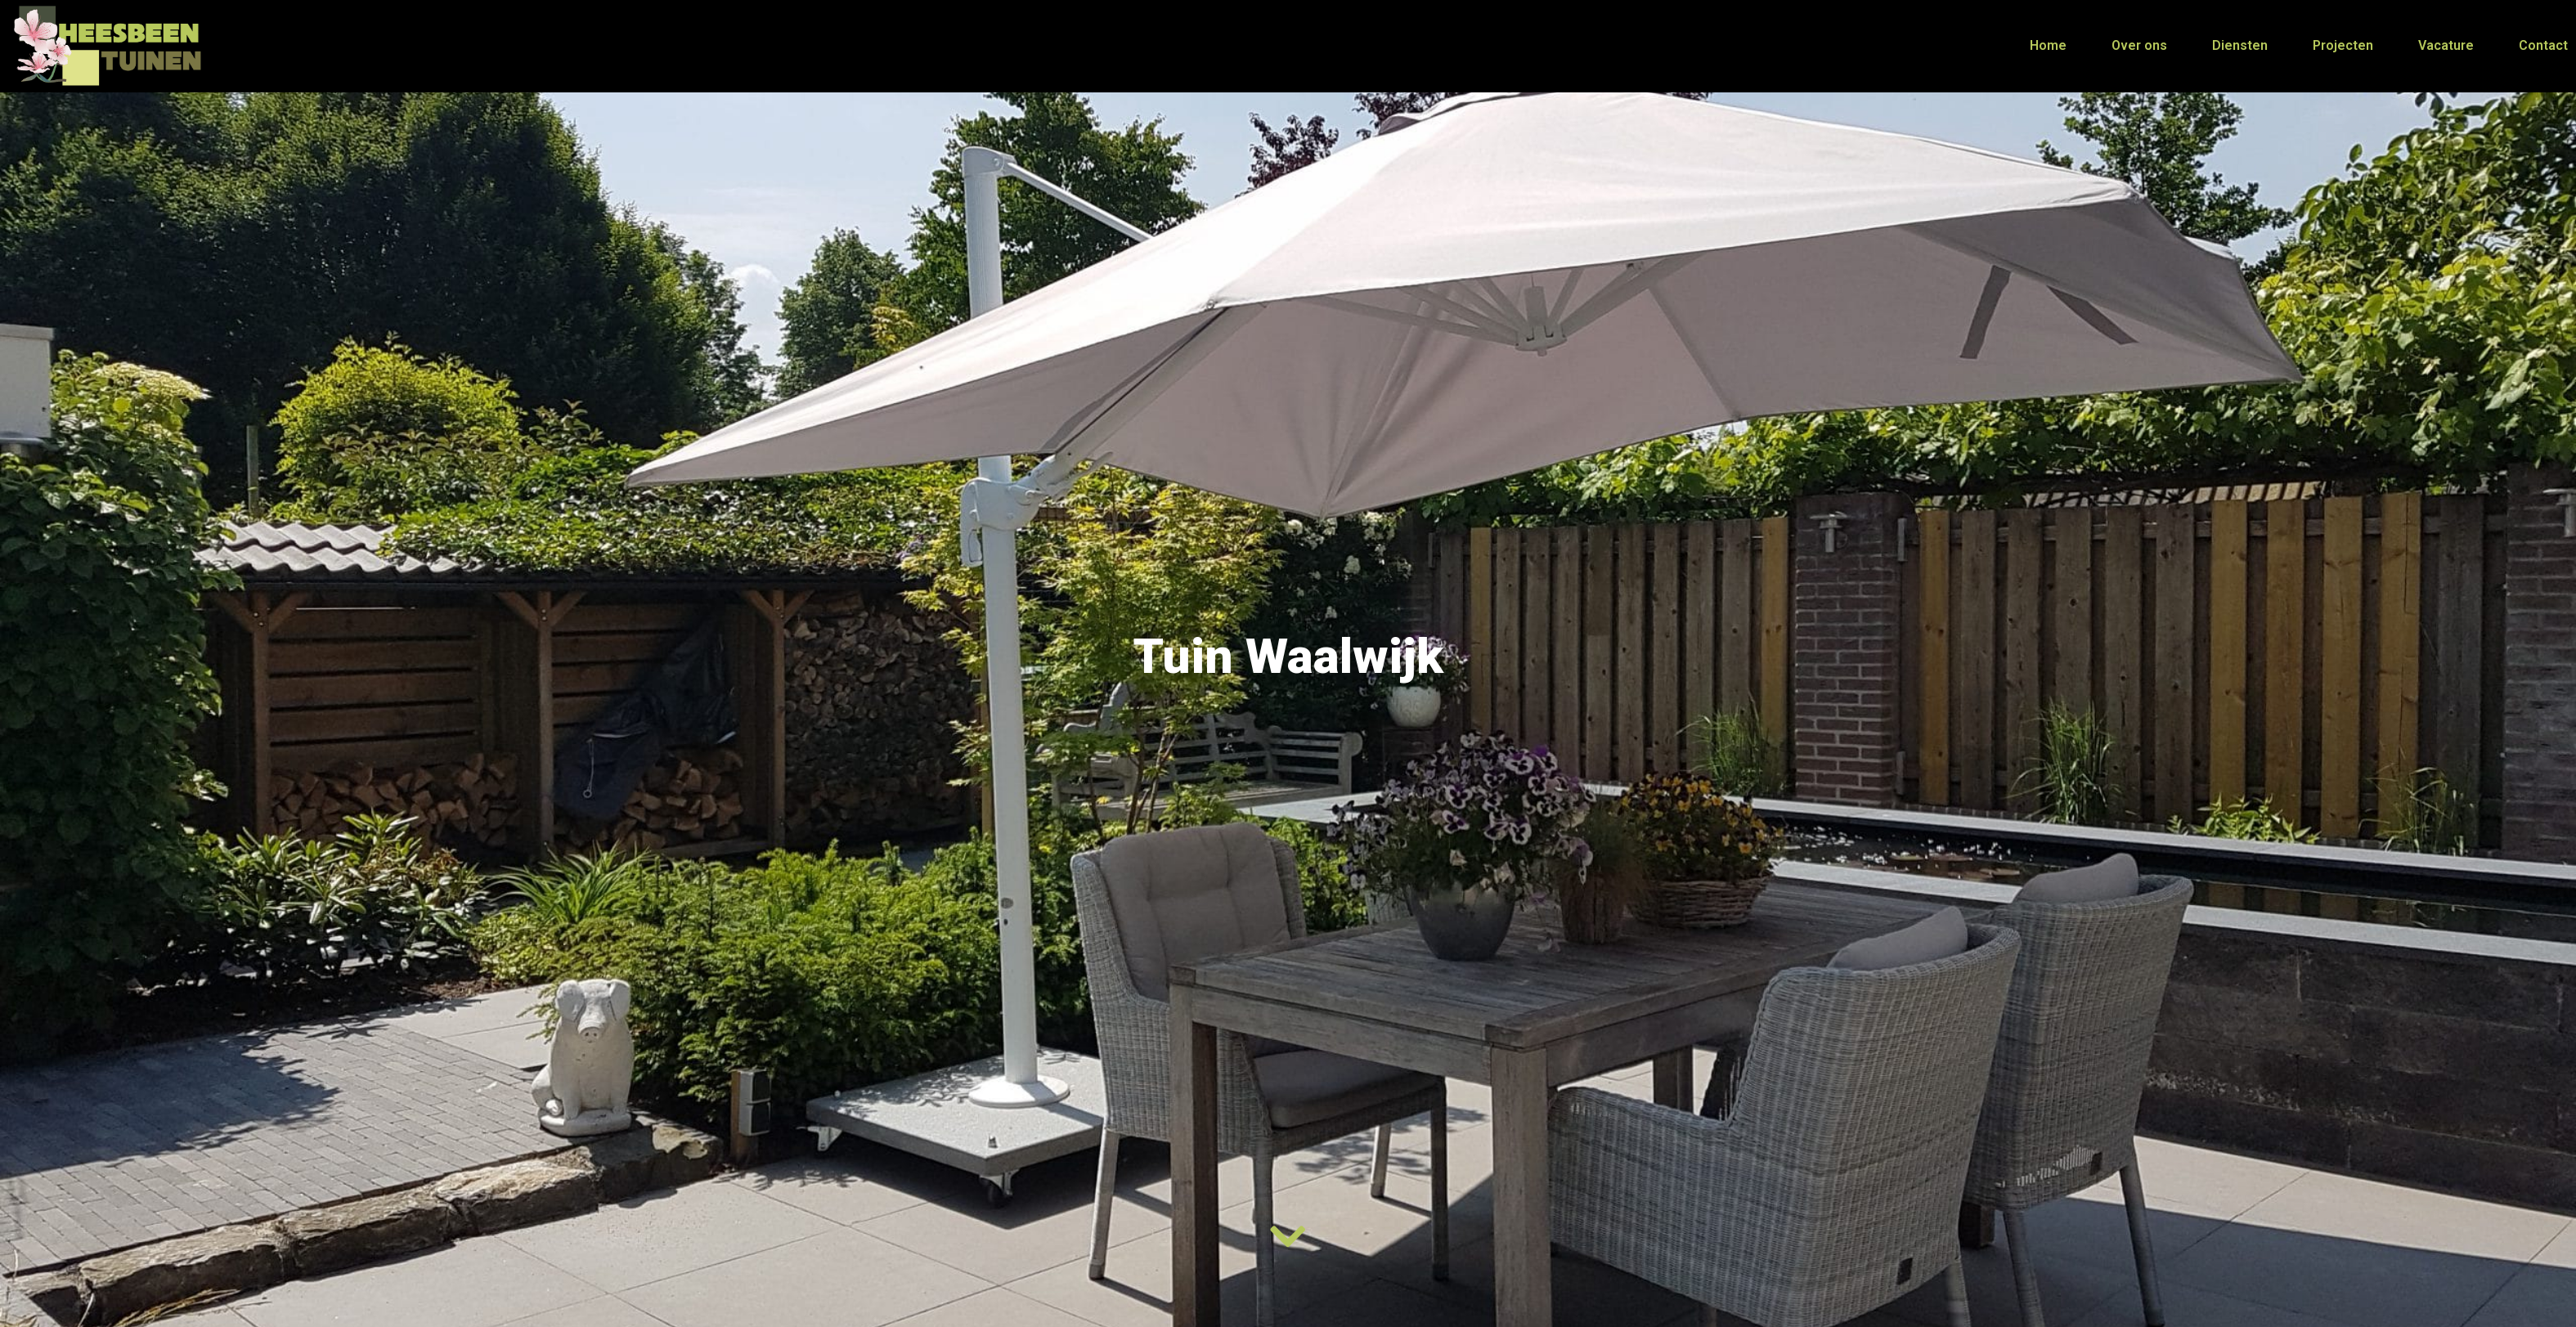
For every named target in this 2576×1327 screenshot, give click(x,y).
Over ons (2139, 45)
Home (2048, 45)
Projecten (2343, 45)
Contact (2543, 45)
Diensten (2240, 45)
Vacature (2446, 45)
